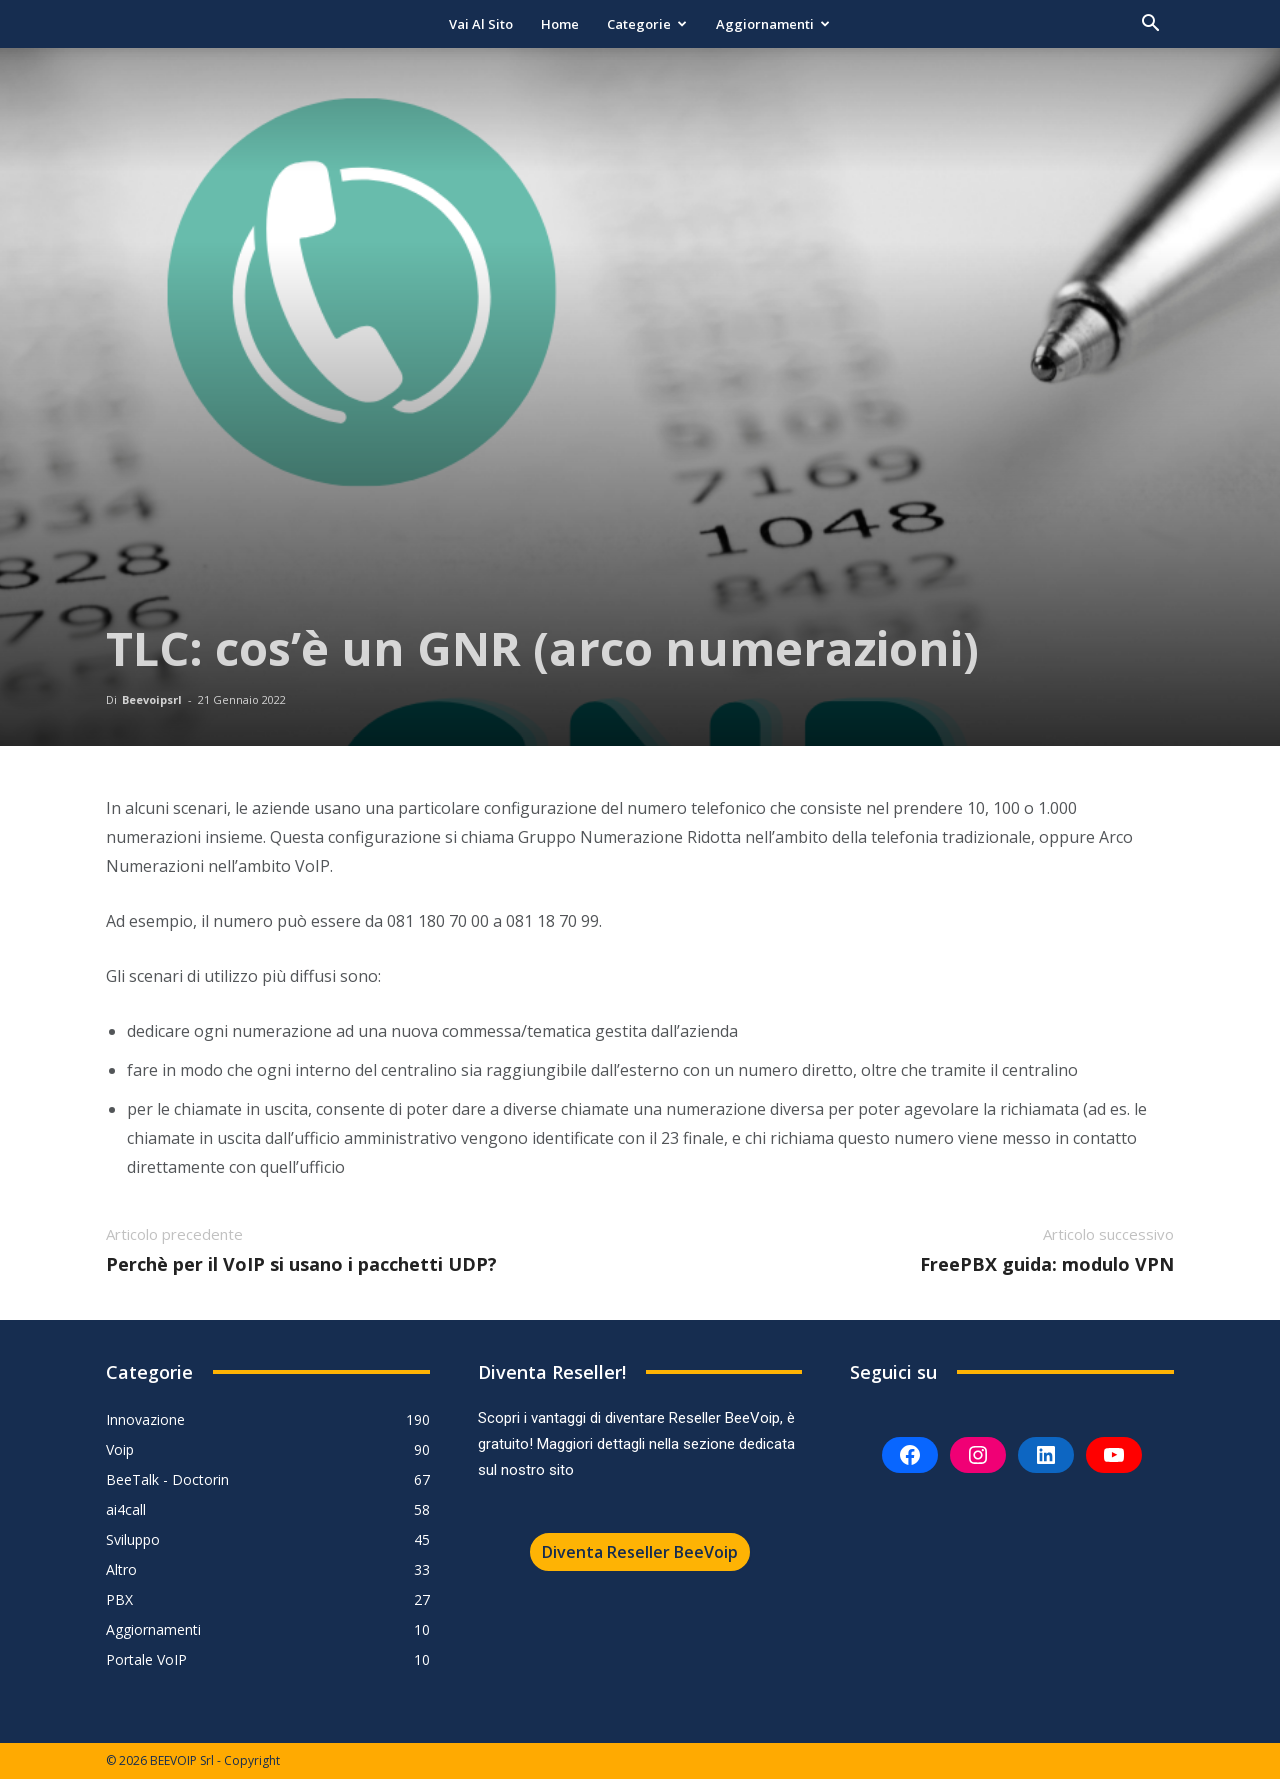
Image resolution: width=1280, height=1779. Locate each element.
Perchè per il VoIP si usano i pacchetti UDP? (301, 1264)
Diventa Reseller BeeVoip (640, 1552)
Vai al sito (481, 24)
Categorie (647, 24)
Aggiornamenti (773, 24)
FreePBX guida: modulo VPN (1047, 1264)
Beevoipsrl (152, 699)
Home (560, 24)
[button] (1150, 25)
